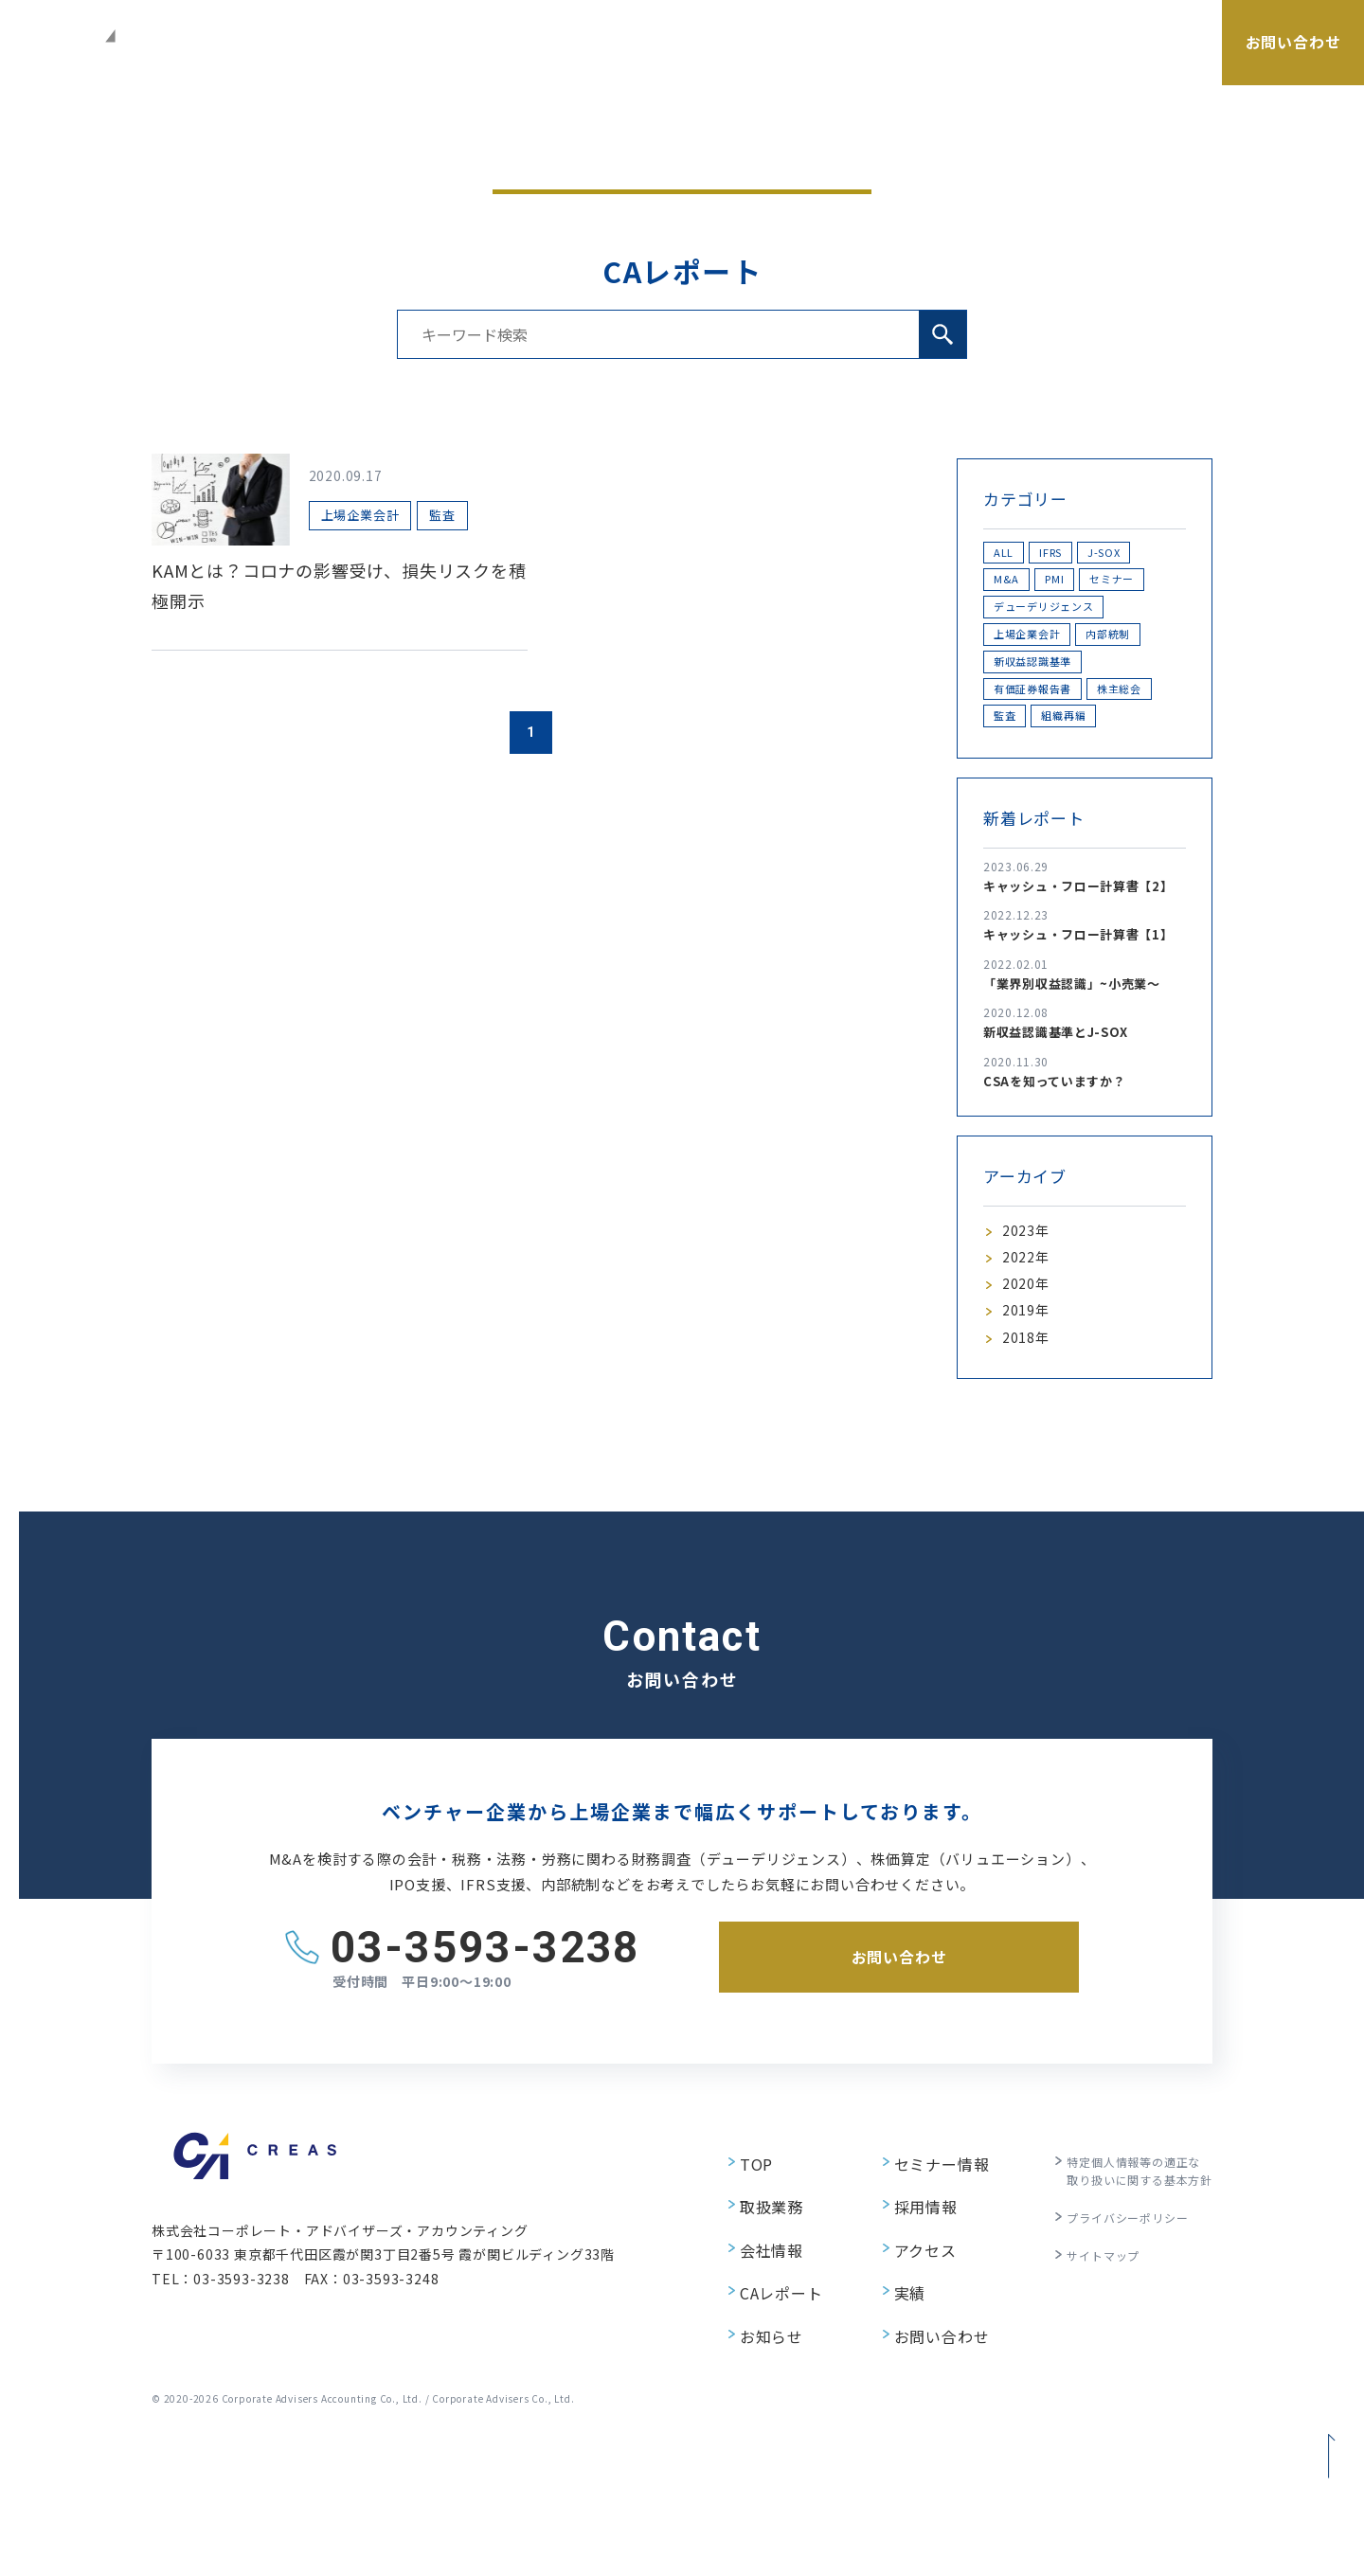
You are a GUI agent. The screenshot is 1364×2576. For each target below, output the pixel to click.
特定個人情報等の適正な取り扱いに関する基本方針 (1128, 2332)
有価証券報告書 (1049, 784)
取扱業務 (699, 63)
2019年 (1028, 1464)
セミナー (878, 63)
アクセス (1164, 63)
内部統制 (1029, 718)
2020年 (1028, 1432)
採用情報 (1075, 63)
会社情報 (788, 63)
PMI (1014, 621)
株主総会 (1029, 817)
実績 (889, 2424)
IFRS (1084, 555)
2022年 (1028, 1399)
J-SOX (1022, 588)
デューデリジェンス (1062, 653)
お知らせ (748, 2458)
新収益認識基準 (1049, 751)
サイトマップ (1086, 2409)
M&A (1100, 588)
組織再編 (1029, 849)
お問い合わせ (919, 2458)
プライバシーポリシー (1114, 2376)
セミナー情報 (919, 2322)
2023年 (1028, 1367)
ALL (1014, 555)
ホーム (1034, 161)
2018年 (1028, 1495)
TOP (733, 2322)
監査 (1113, 817)
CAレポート (977, 63)
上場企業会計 (1042, 686)
